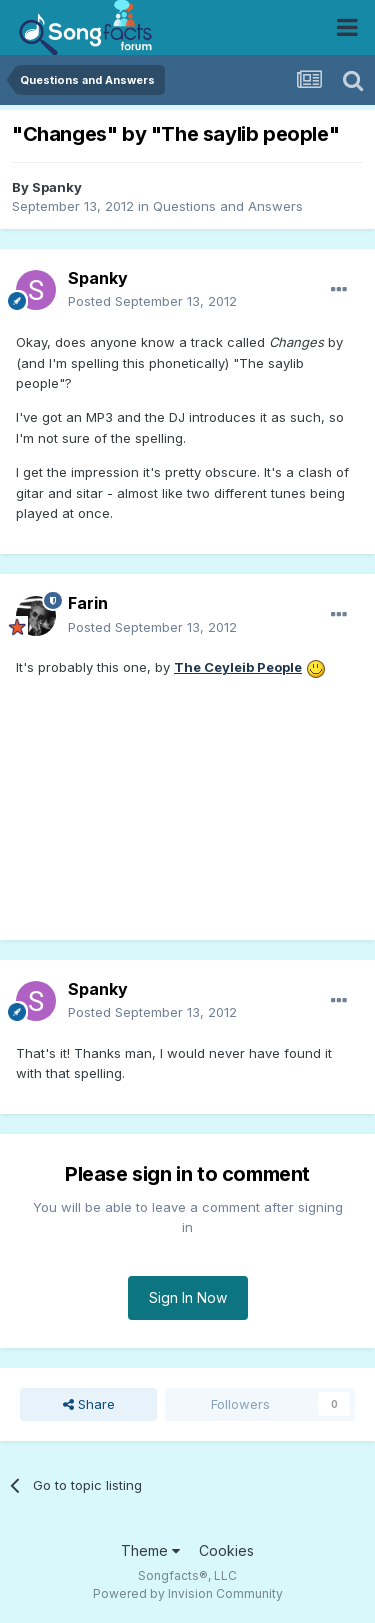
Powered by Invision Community (188, 1593)
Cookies (226, 1550)
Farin (88, 603)
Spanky (57, 187)
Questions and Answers (228, 206)
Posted (152, 301)
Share (89, 1404)
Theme (150, 1550)
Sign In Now (188, 1297)
